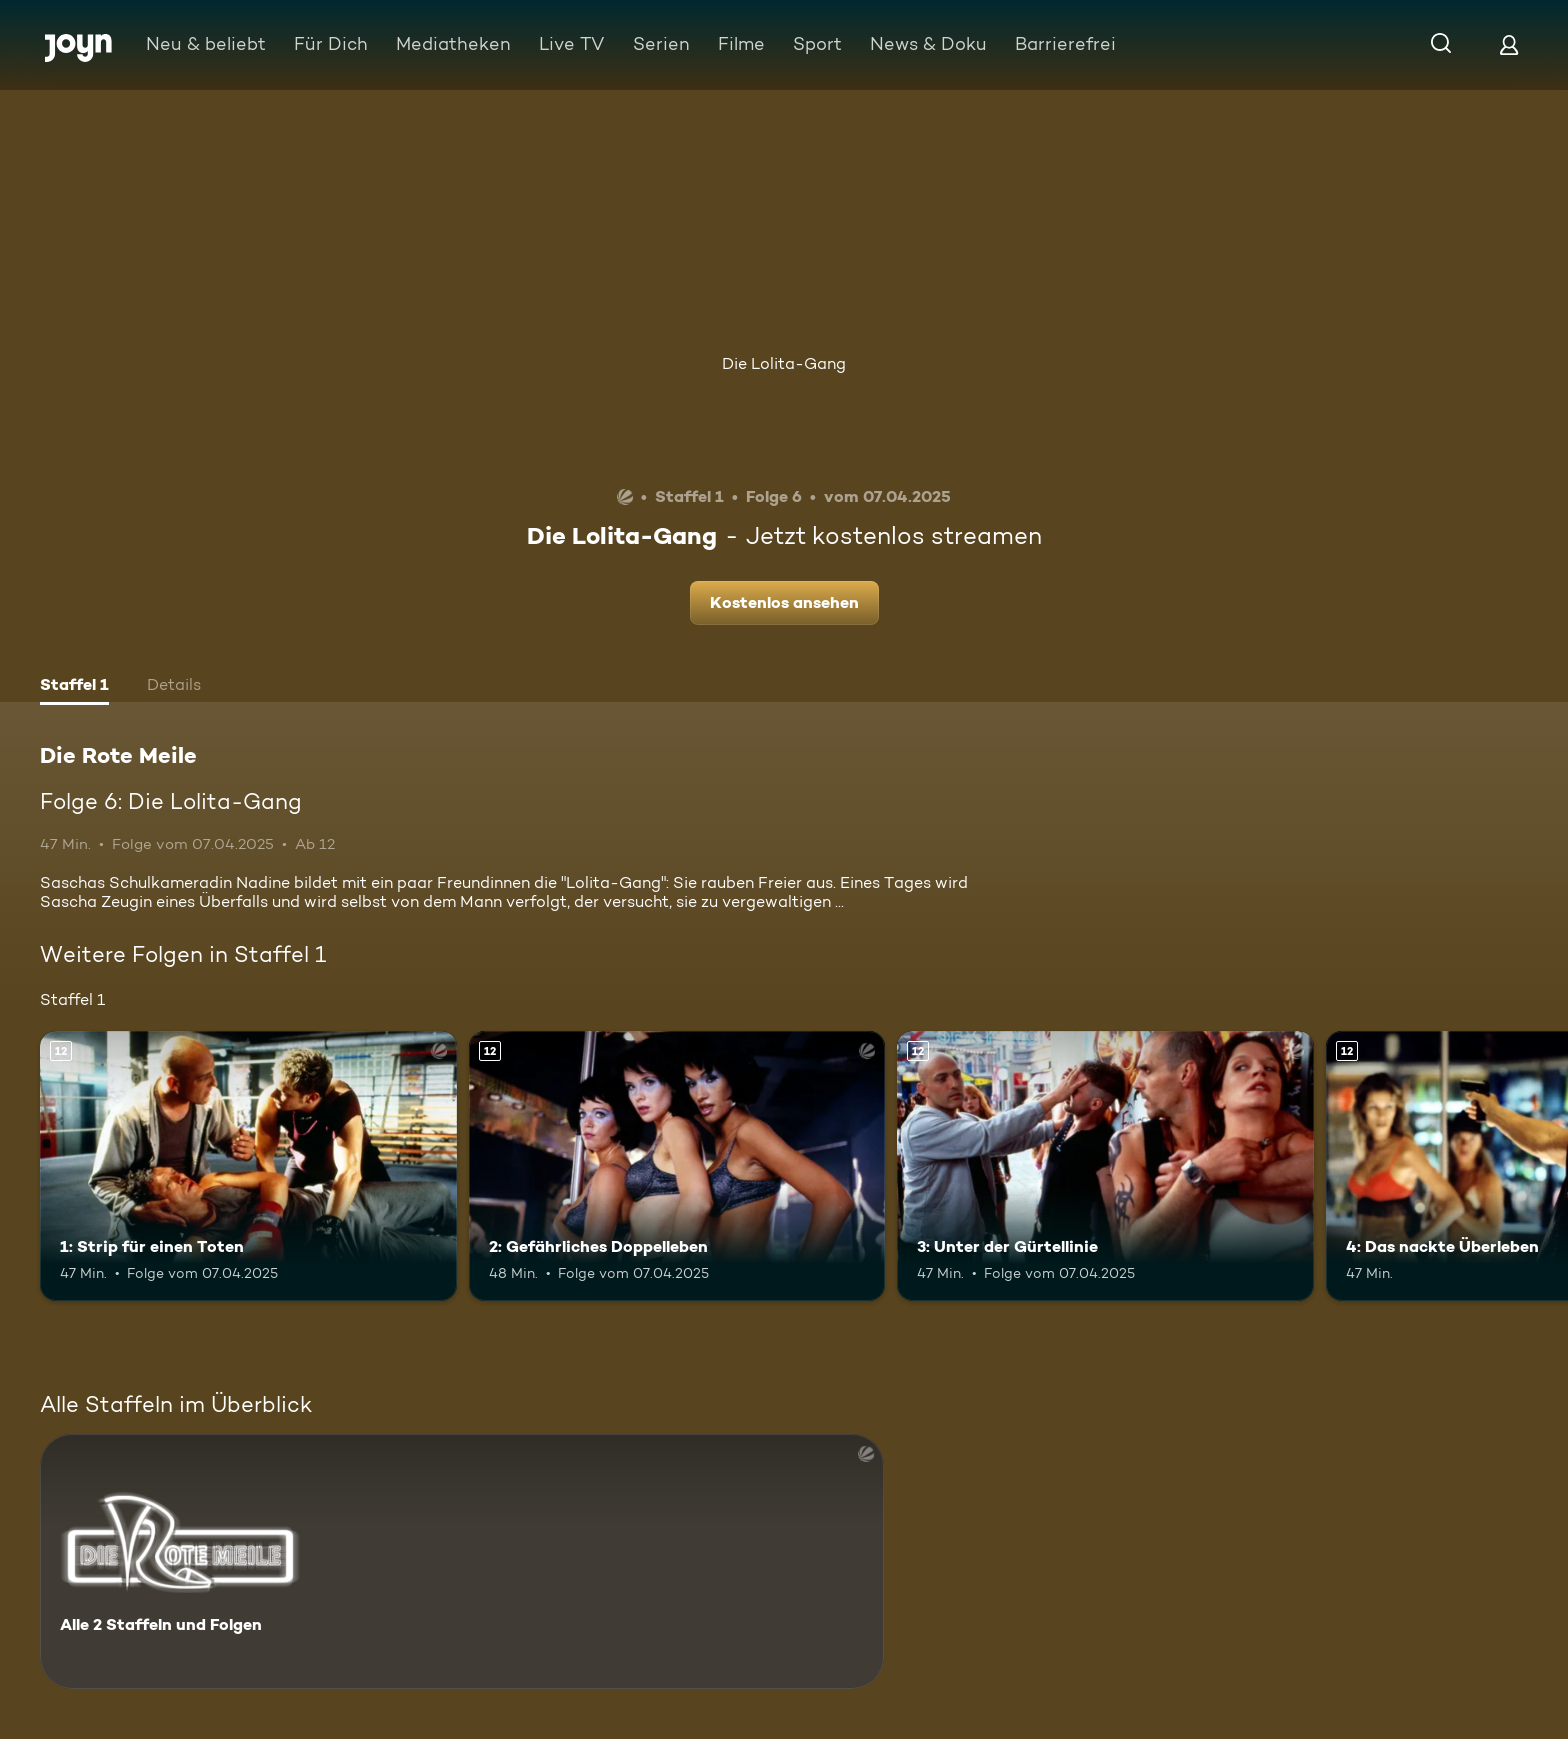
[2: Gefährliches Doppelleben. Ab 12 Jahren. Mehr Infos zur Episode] (677, 1166)
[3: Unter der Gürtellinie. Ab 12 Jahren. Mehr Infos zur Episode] (1105, 1166)
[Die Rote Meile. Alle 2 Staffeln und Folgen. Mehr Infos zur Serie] (462, 1561)
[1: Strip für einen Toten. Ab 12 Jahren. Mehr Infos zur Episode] (248, 1166)
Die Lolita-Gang (784, 363)
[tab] (74, 687)
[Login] (1509, 44)
